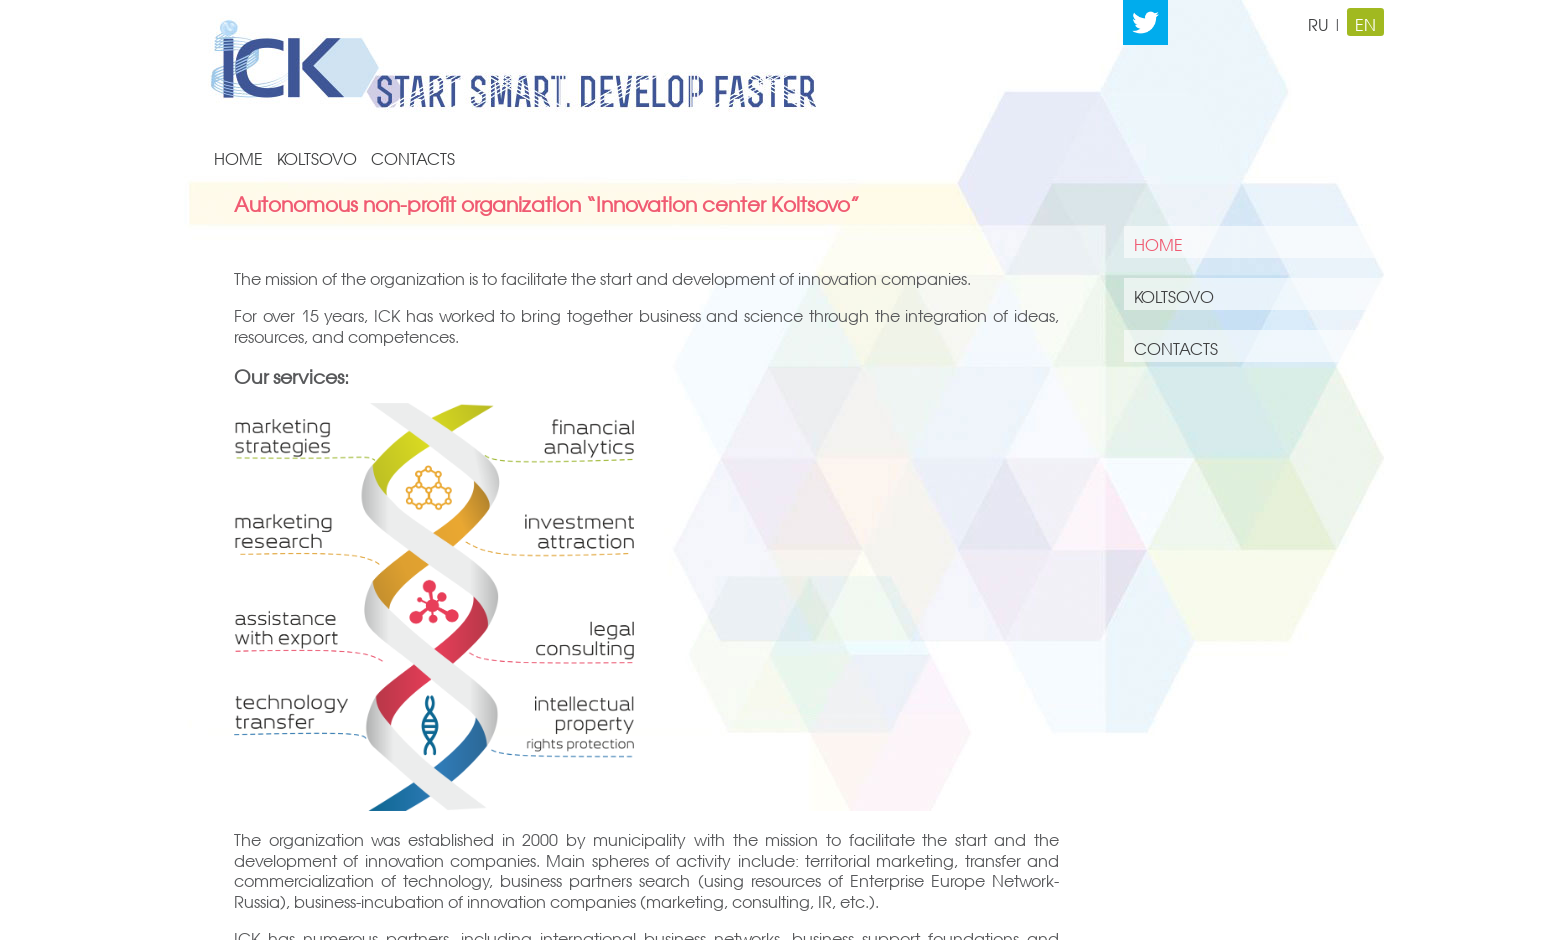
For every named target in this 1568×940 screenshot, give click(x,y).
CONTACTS (413, 156)
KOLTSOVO (317, 156)
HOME (238, 156)
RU (1318, 22)
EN (1365, 22)
